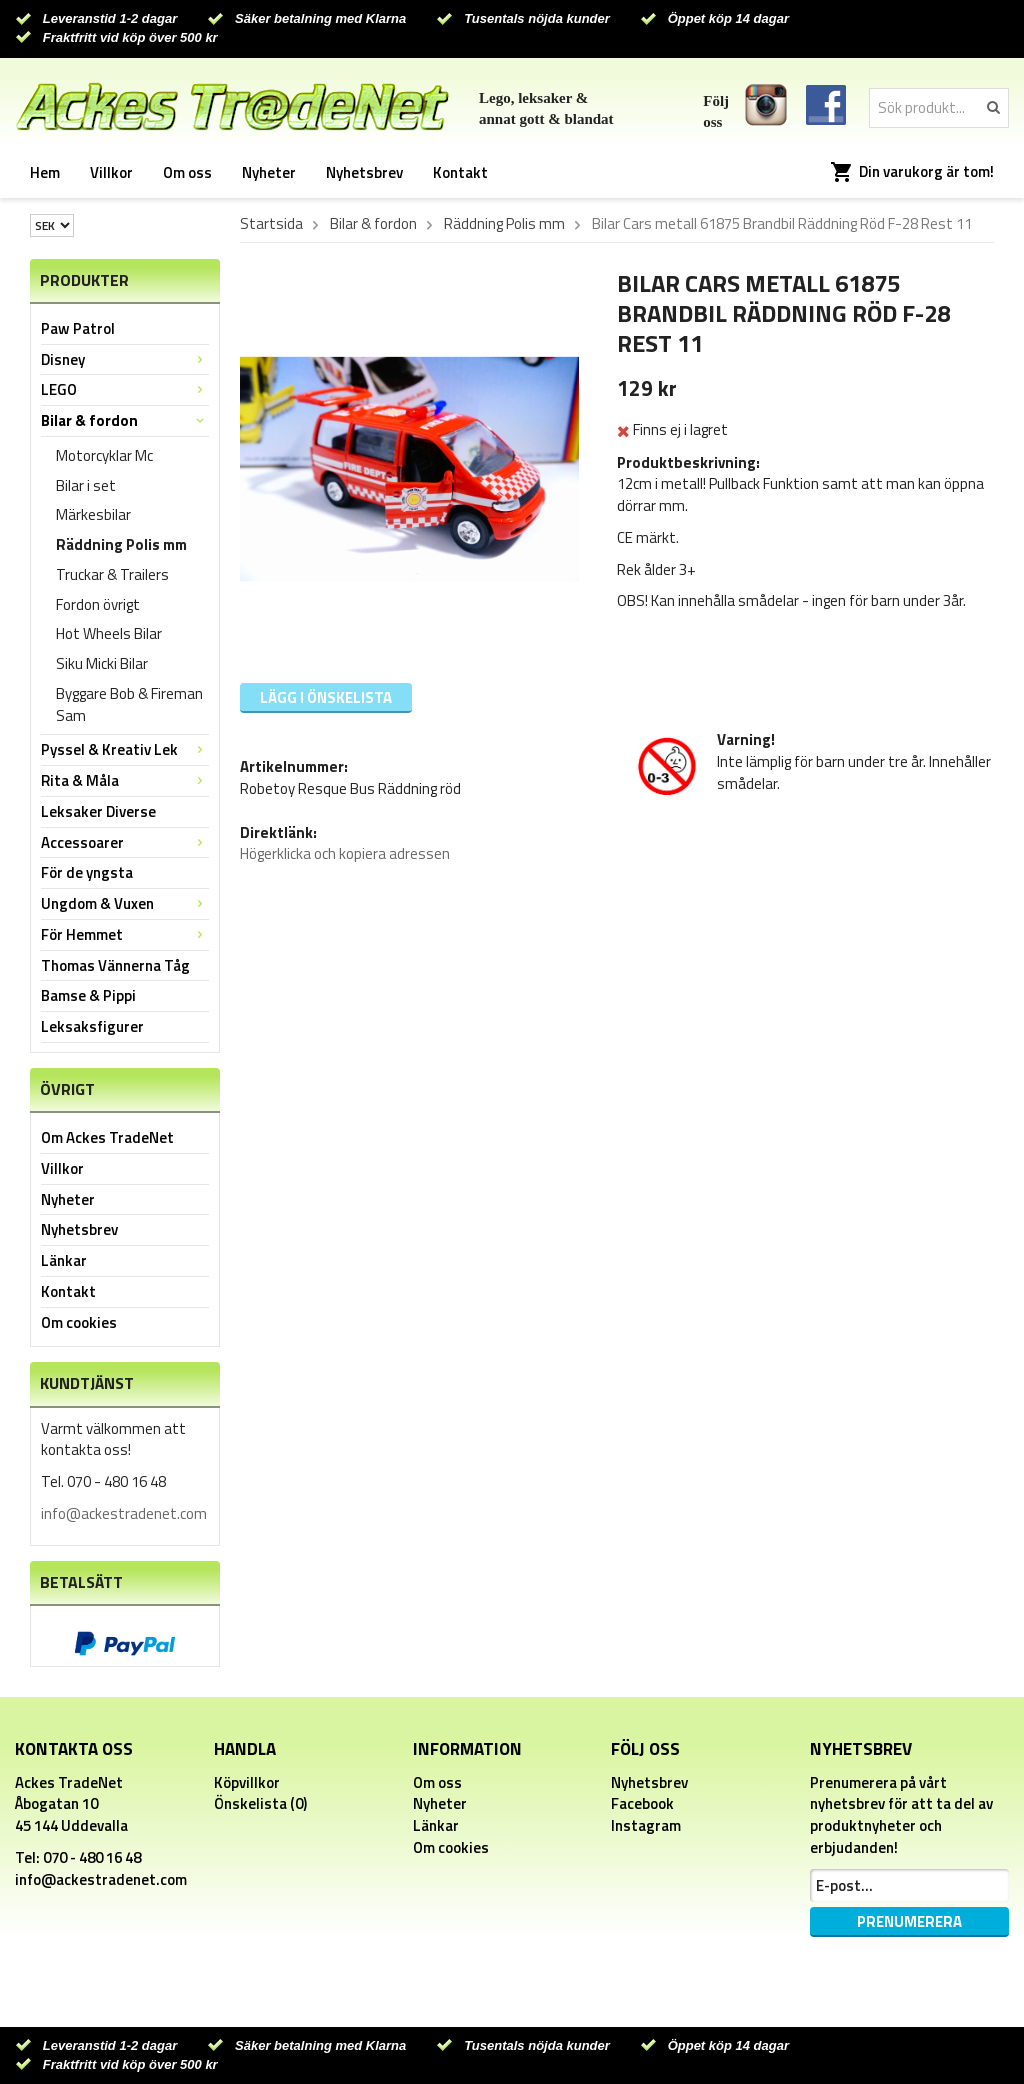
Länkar (64, 1260)
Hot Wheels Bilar (109, 633)
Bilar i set (86, 485)
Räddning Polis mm (121, 544)
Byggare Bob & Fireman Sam (129, 704)
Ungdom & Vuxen (125, 903)
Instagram (646, 1825)
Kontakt (460, 172)
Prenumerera (909, 1921)
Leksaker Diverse (98, 811)
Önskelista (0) (260, 1803)
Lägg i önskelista (326, 697)
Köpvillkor (247, 1782)
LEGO (125, 389)
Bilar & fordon (125, 420)
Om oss (187, 172)
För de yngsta (87, 872)
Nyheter (269, 172)
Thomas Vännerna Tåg (115, 965)
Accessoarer (125, 842)
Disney (125, 359)
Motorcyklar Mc (104, 455)
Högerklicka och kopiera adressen (345, 853)
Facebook (642, 1803)
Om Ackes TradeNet (107, 1137)
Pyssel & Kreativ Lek (125, 749)
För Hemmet (125, 934)
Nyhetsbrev (364, 172)
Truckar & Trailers (112, 574)
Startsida (271, 224)
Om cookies (79, 1322)
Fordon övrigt (98, 604)
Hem (45, 172)
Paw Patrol (78, 328)
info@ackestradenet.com (124, 1513)
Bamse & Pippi (88, 995)
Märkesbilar (93, 514)
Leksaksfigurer (92, 1026)
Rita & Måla (125, 780)
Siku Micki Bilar (102, 663)
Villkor (111, 172)
